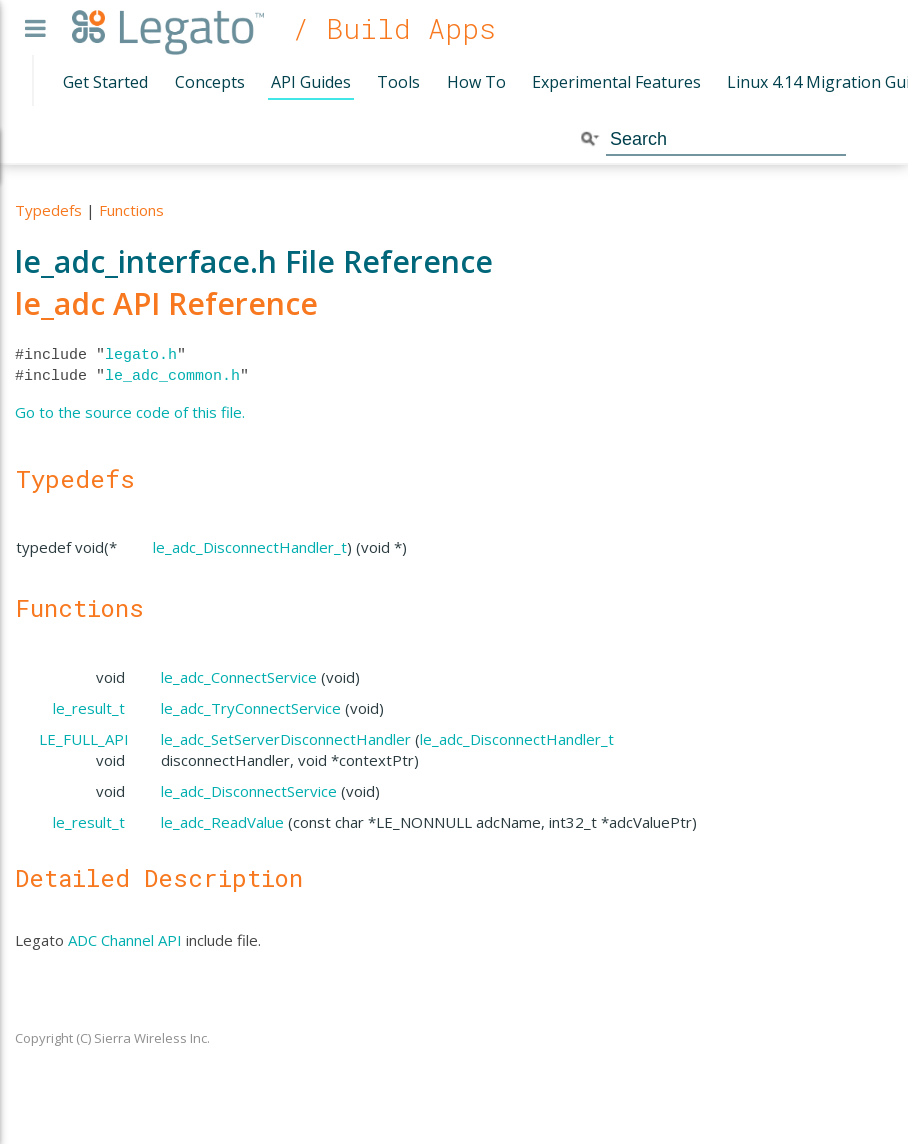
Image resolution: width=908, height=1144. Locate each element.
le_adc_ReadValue (222, 822)
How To (476, 82)
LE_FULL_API (84, 739)
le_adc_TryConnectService (251, 708)
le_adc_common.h (172, 376)
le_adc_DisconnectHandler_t (250, 547)
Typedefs (48, 210)
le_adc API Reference (166, 303)
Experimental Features (616, 82)
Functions (131, 210)
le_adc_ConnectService (239, 677)
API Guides (311, 82)
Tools (398, 82)
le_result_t (89, 708)
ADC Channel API (125, 940)
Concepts (210, 82)
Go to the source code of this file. (130, 412)
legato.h (141, 355)
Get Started (105, 82)
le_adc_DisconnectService (249, 791)
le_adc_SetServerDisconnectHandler (286, 739)
